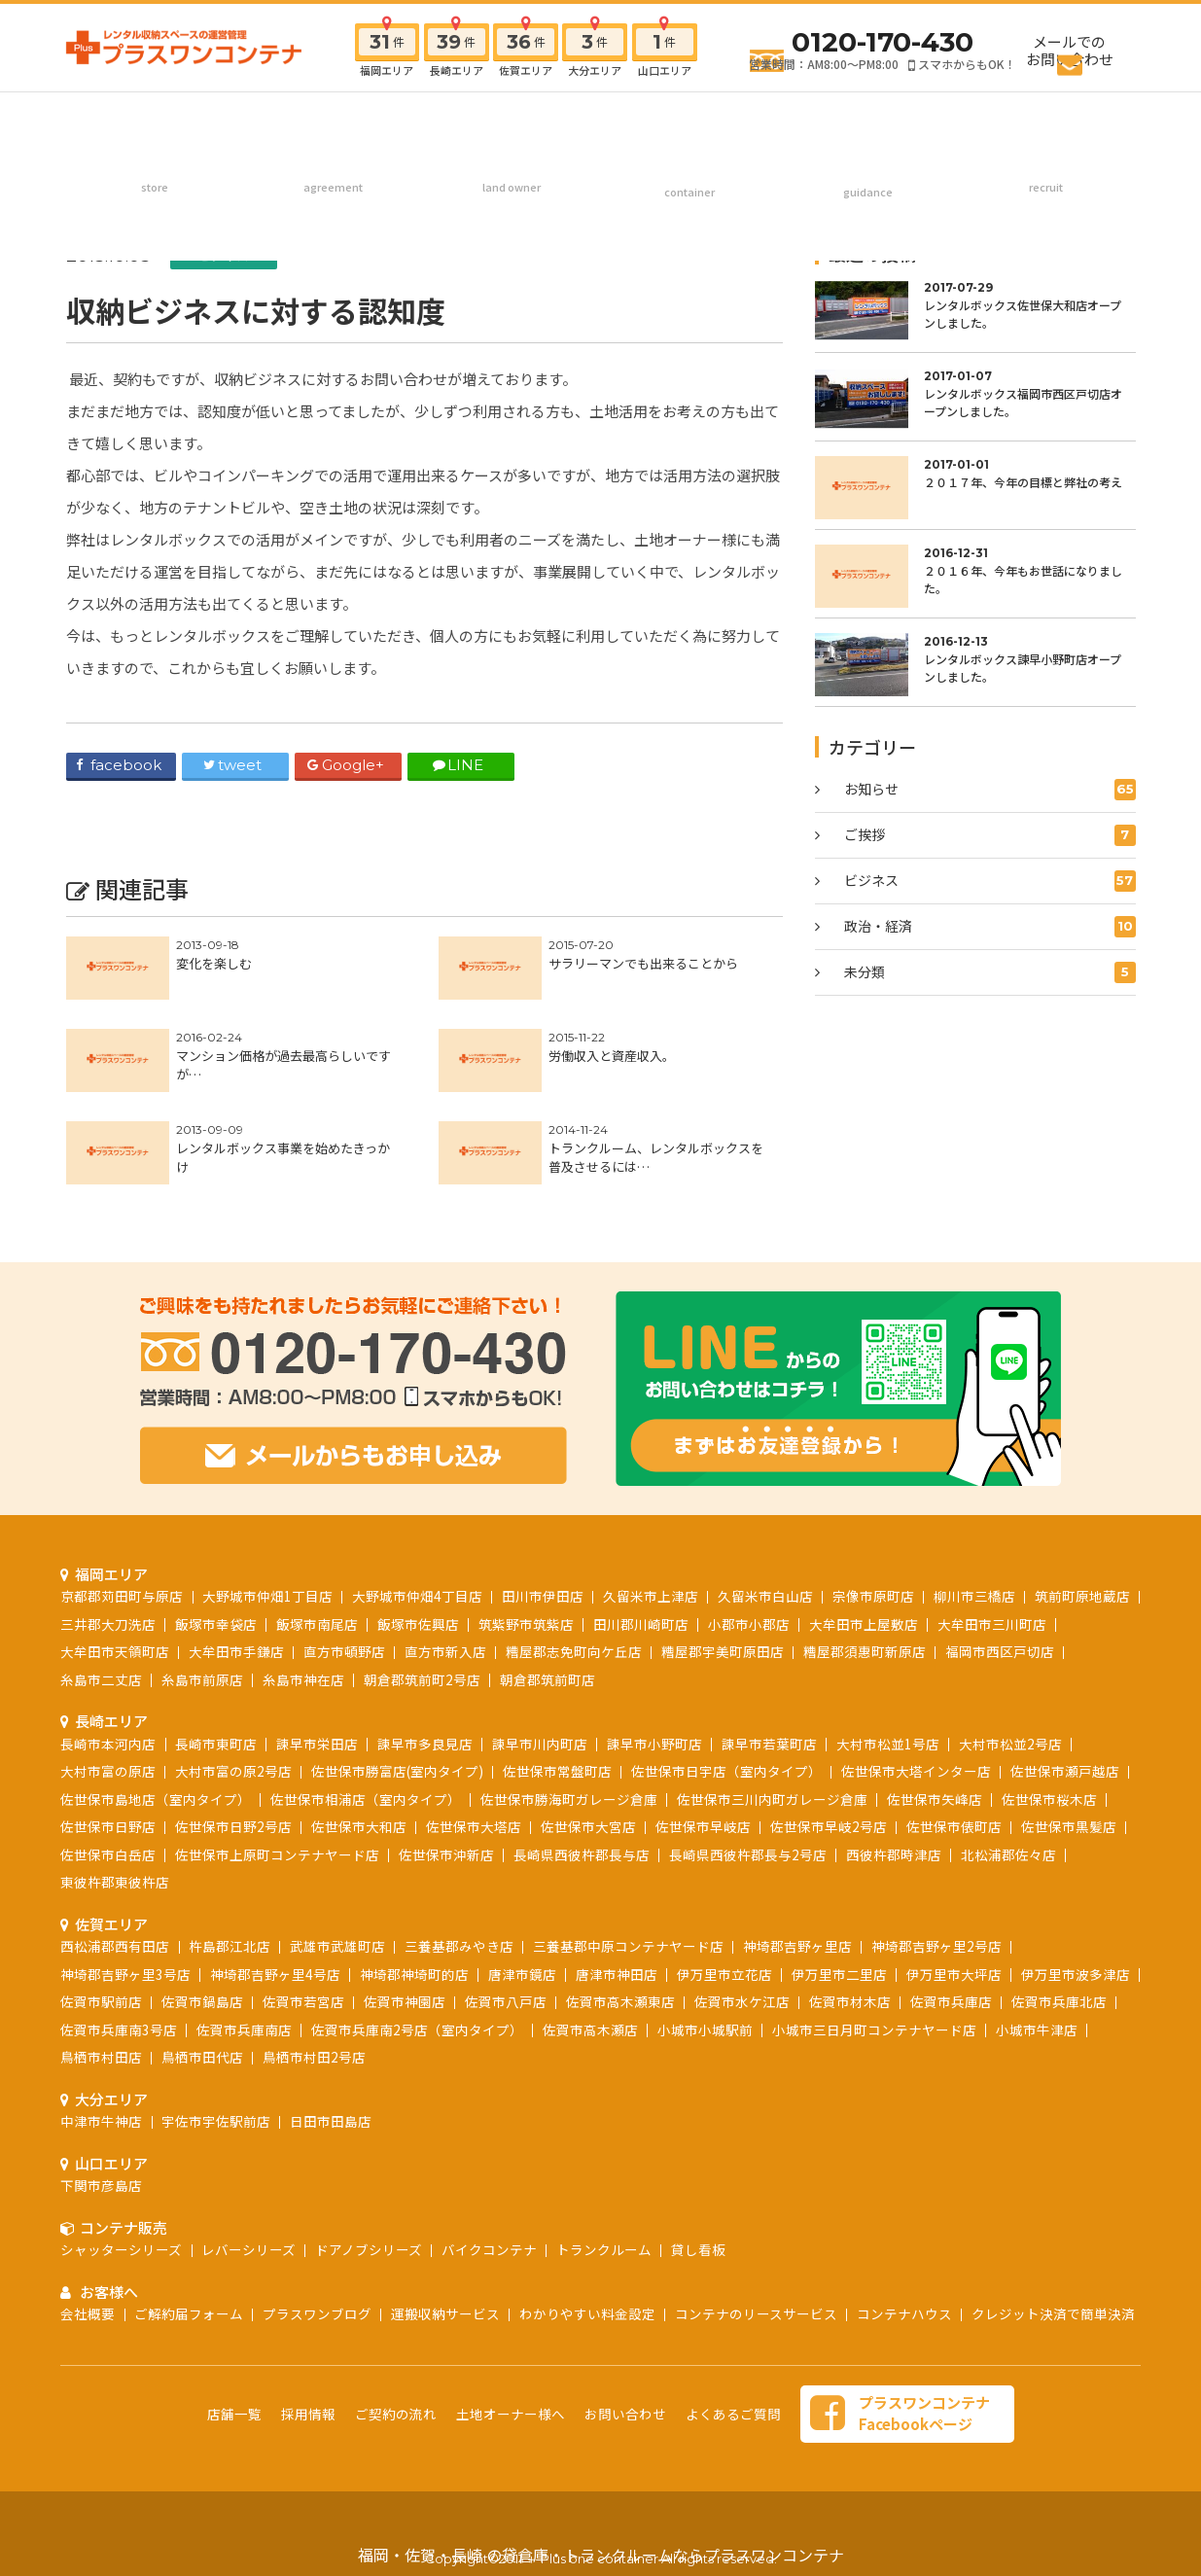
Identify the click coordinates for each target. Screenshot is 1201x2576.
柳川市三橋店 (974, 1596)
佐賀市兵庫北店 (1059, 2001)
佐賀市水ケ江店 (742, 2001)
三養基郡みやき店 (459, 1946)
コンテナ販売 (689, 120)
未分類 (990, 972)
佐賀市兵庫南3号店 (118, 2029)
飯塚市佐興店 (418, 1624)
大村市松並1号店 (887, 1743)
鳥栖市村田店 (101, 2056)
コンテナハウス (904, 2313)
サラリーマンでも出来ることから (643, 963)
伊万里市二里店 (839, 1974)
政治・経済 (990, 926)
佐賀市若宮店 (303, 2001)
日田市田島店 (330, 2121)
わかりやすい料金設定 (587, 2313)
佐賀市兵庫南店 (244, 2029)
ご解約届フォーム (188, 2313)
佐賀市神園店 (404, 2001)
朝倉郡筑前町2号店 (422, 1679)
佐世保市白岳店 (108, 1854)
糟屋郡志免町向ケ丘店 (574, 1651)
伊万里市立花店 (724, 1974)
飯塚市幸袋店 (216, 1624)
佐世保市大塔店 (473, 1826)
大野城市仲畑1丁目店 (267, 1596)
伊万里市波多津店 (1075, 1974)
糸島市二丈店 (101, 1679)
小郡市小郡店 (749, 1624)
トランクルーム (604, 2249)
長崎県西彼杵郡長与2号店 (748, 1854)
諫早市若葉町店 (769, 1743)
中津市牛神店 (101, 2121)
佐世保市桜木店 (1049, 1799)
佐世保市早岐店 (703, 1826)
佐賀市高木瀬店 (590, 2029)
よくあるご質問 (733, 2413)
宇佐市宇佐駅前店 (215, 2121)
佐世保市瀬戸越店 (1064, 1771)
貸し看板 (698, 2249)
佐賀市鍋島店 (202, 2001)
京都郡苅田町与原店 (121, 1596)
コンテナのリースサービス (756, 2313)
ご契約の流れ (332, 120)
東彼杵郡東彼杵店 (114, 1881)
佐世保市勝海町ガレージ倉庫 (568, 1799)
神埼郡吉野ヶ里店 (797, 1946)
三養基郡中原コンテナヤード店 (628, 1946)
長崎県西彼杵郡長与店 (581, 1854)
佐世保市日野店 (108, 1826)
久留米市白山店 (765, 1596)
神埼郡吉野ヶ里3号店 (125, 1974)
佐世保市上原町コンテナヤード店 (277, 1854)
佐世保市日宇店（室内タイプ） (726, 1771)
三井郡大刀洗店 (108, 1624)
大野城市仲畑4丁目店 (417, 1596)
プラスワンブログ (317, 2313)
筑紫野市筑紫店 (526, 1624)
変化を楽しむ (214, 963)
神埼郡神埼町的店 (414, 1974)
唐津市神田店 (616, 1974)
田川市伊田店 (542, 1596)
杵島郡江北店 (229, 1946)
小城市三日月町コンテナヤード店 (874, 2029)
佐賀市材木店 (850, 2001)
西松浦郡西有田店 (114, 1946)
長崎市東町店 (216, 1743)
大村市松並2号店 (1010, 1743)
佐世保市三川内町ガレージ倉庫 (772, 1799)
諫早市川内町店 (539, 1743)
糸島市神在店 (303, 1679)
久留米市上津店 (650, 1596)
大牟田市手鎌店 (236, 1651)
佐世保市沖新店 (446, 1854)
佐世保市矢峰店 (934, 1799)
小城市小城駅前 (705, 2029)
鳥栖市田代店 (202, 2056)
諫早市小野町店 (654, 1743)
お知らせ (990, 789)
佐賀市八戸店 (506, 2001)
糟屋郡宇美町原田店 (722, 1651)
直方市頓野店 (344, 1651)
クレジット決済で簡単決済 (1053, 2313)
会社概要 (87, 2313)
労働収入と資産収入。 (611, 1055)
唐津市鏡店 (522, 1974)
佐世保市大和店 (358, 1826)
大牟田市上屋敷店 (863, 1624)
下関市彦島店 (101, 2185)
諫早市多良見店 (425, 1743)
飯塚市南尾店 (317, 1624)
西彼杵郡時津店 (893, 1854)
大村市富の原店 (108, 1771)
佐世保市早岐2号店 (828, 1826)
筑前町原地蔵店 (1082, 1596)
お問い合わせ (625, 2413)
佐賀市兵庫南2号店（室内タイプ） (417, 2029)
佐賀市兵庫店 (951, 2001)
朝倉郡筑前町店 (547, 1679)
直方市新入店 (445, 1651)
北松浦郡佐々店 (1008, 1854)
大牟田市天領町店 (114, 1651)
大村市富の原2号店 (233, 1771)
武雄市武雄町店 (337, 1946)
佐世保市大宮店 (588, 1826)
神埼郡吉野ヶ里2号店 (936, 1946)
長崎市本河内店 (108, 1743)
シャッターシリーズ (121, 2249)
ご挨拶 (990, 835)
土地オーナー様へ (510, 120)
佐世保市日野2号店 (233, 1826)
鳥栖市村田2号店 (314, 2056)
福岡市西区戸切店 (999, 1651)
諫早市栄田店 (317, 1743)
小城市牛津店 (1036, 2029)
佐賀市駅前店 (101, 2001)
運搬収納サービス (445, 2313)
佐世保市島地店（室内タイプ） (155, 1799)
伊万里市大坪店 (954, 1974)
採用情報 (1045, 120)
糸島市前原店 (202, 1679)
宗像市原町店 (873, 1596)
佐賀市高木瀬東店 (620, 2001)
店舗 (155, 120)
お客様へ (867, 120)
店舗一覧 (234, 2413)
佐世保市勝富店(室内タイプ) (397, 1771)
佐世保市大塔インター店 (916, 1771)
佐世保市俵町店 (954, 1826)
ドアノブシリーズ (368, 2249)
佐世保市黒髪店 (1068, 1826)
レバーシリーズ (248, 2249)
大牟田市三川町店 (991, 1624)
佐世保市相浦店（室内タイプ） (365, 1799)
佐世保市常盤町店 (557, 1771)
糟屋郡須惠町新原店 (864, 1651)
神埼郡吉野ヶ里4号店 (275, 1974)
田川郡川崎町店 (641, 1624)
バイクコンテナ (489, 2249)
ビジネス (223, 255)
